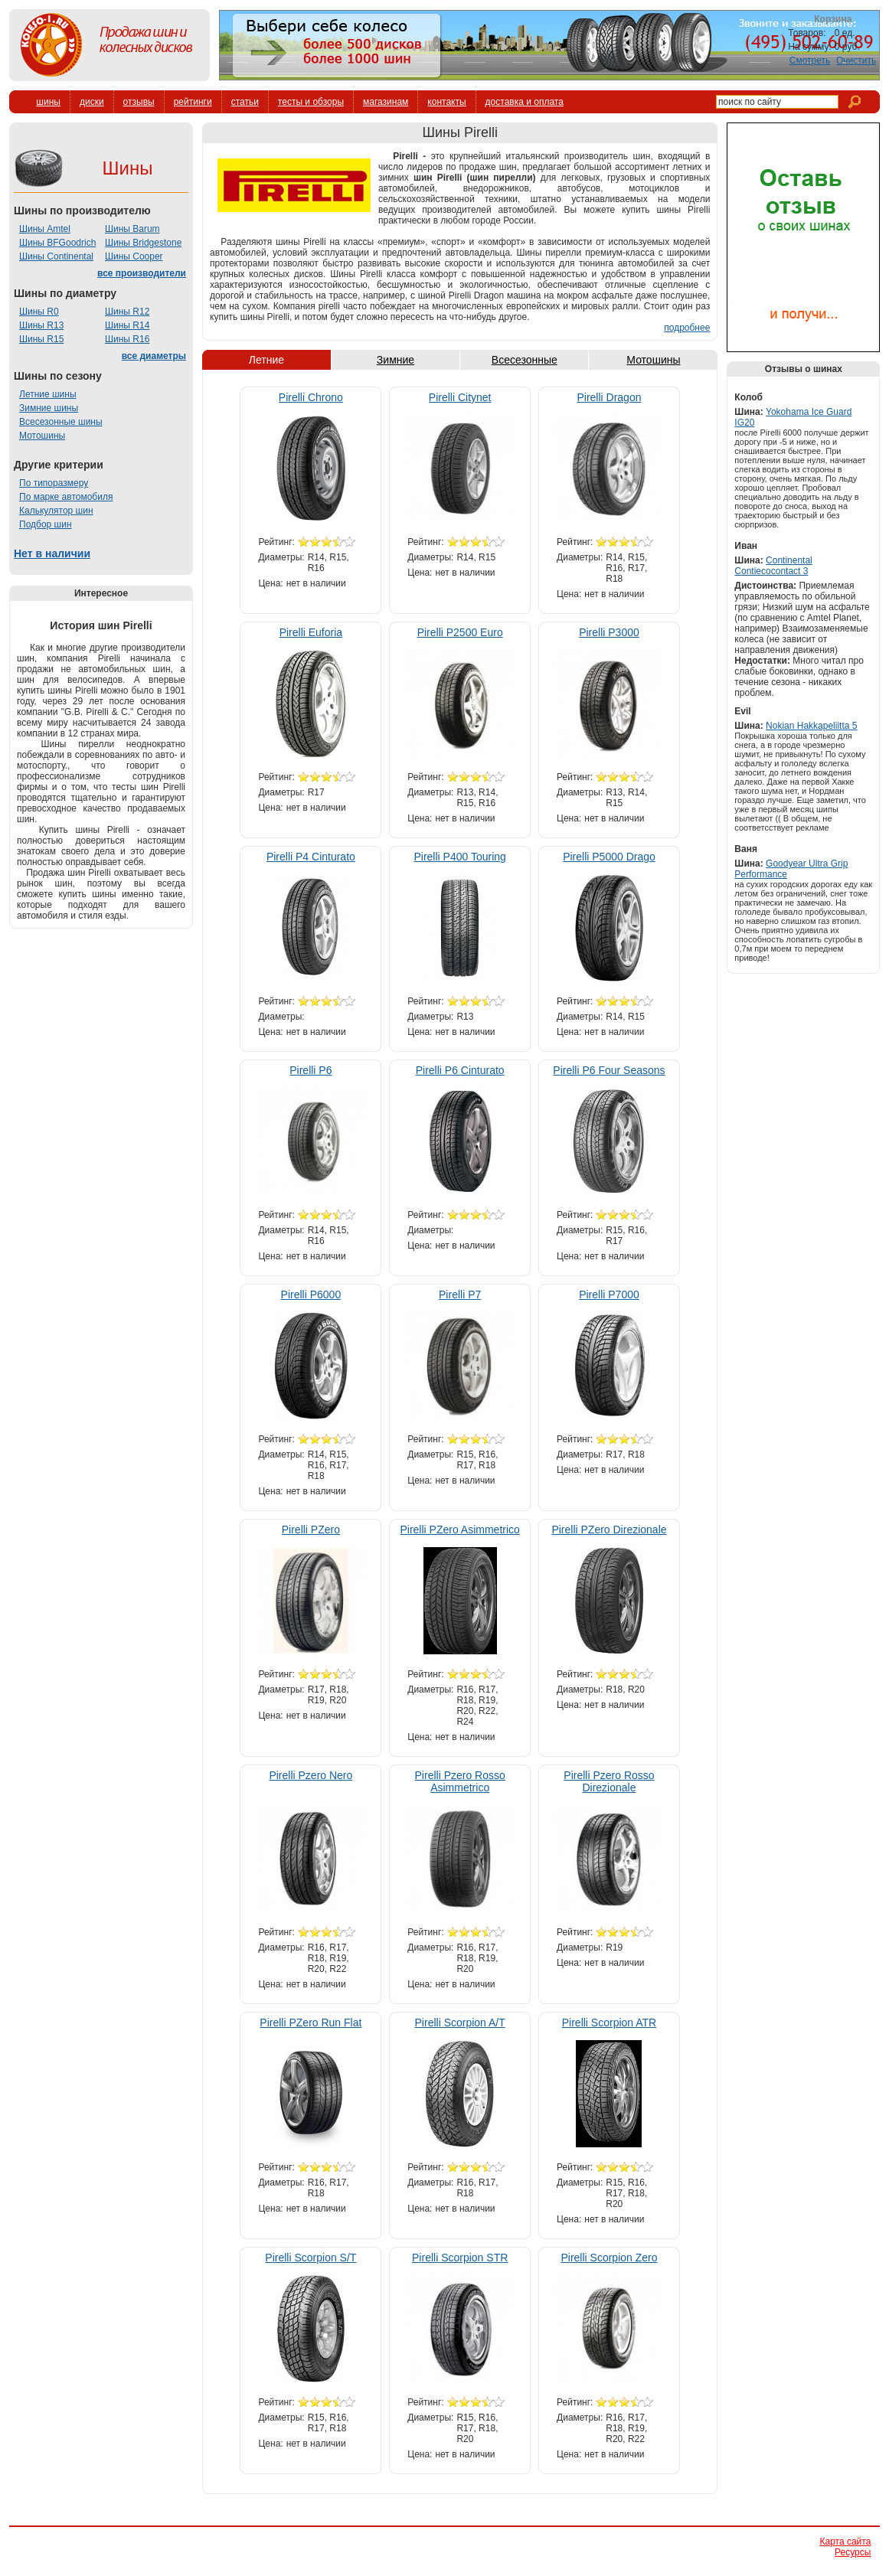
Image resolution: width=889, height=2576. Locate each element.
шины (48, 101)
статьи (245, 101)
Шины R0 (39, 311)
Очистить (856, 60)
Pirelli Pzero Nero (310, 1775)
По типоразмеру (53, 483)
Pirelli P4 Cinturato (310, 857)
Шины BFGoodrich (57, 242)
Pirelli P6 (310, 1070)
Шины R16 (127, 339)
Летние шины (48, 394)
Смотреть (810, 60)
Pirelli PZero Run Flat (310, 2022)
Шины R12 (127, 311)
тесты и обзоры (311, 101)
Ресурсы (853, 2552)
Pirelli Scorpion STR (460, 2257)
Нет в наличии (52, 553)
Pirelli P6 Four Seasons (609, 1070)
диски (92, 101)
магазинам (385, 101)
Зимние (395, 360)
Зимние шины (48, 408)
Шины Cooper (134, 256)
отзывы (139, 101)
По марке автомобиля (66, 496)
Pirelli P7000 (609, 1294)
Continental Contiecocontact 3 (773, 565)
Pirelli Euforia (310, 632)
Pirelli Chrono (311, 397)
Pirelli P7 (460, 1294)
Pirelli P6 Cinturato (460, 1070)
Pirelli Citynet (460, 397)
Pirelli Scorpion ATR (609, 2022)
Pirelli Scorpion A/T (460, 2022)
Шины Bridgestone (143, 242)
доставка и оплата (524, 101)
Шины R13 (41, 325)
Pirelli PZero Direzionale (608, 1529)
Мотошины (42, 435)
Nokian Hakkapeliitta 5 (811, 725)
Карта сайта (845, 2541)
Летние (266, 360)
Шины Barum (132, 229)
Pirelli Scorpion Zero (609, 2257)
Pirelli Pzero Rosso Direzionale (609, 1781)
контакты (446, 101)
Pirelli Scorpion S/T (310, 2257)
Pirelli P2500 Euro (460, 632)
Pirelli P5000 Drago (609, 857)
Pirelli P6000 (311, 1294)
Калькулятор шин (56, 510)
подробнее (687, 327)
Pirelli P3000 (609, 632)
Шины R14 (127, 325)
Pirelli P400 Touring (459, 857)
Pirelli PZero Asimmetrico (459, 1529)
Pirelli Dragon (609, 397)
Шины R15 (41, 339)
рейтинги (193, 101)
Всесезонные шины (61, 421)
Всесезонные (524, 360)
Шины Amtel (44, 229)
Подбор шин (45, 524)
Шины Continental (56, 256)
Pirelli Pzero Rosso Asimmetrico (460, 1781)
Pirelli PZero (311, 1529)
